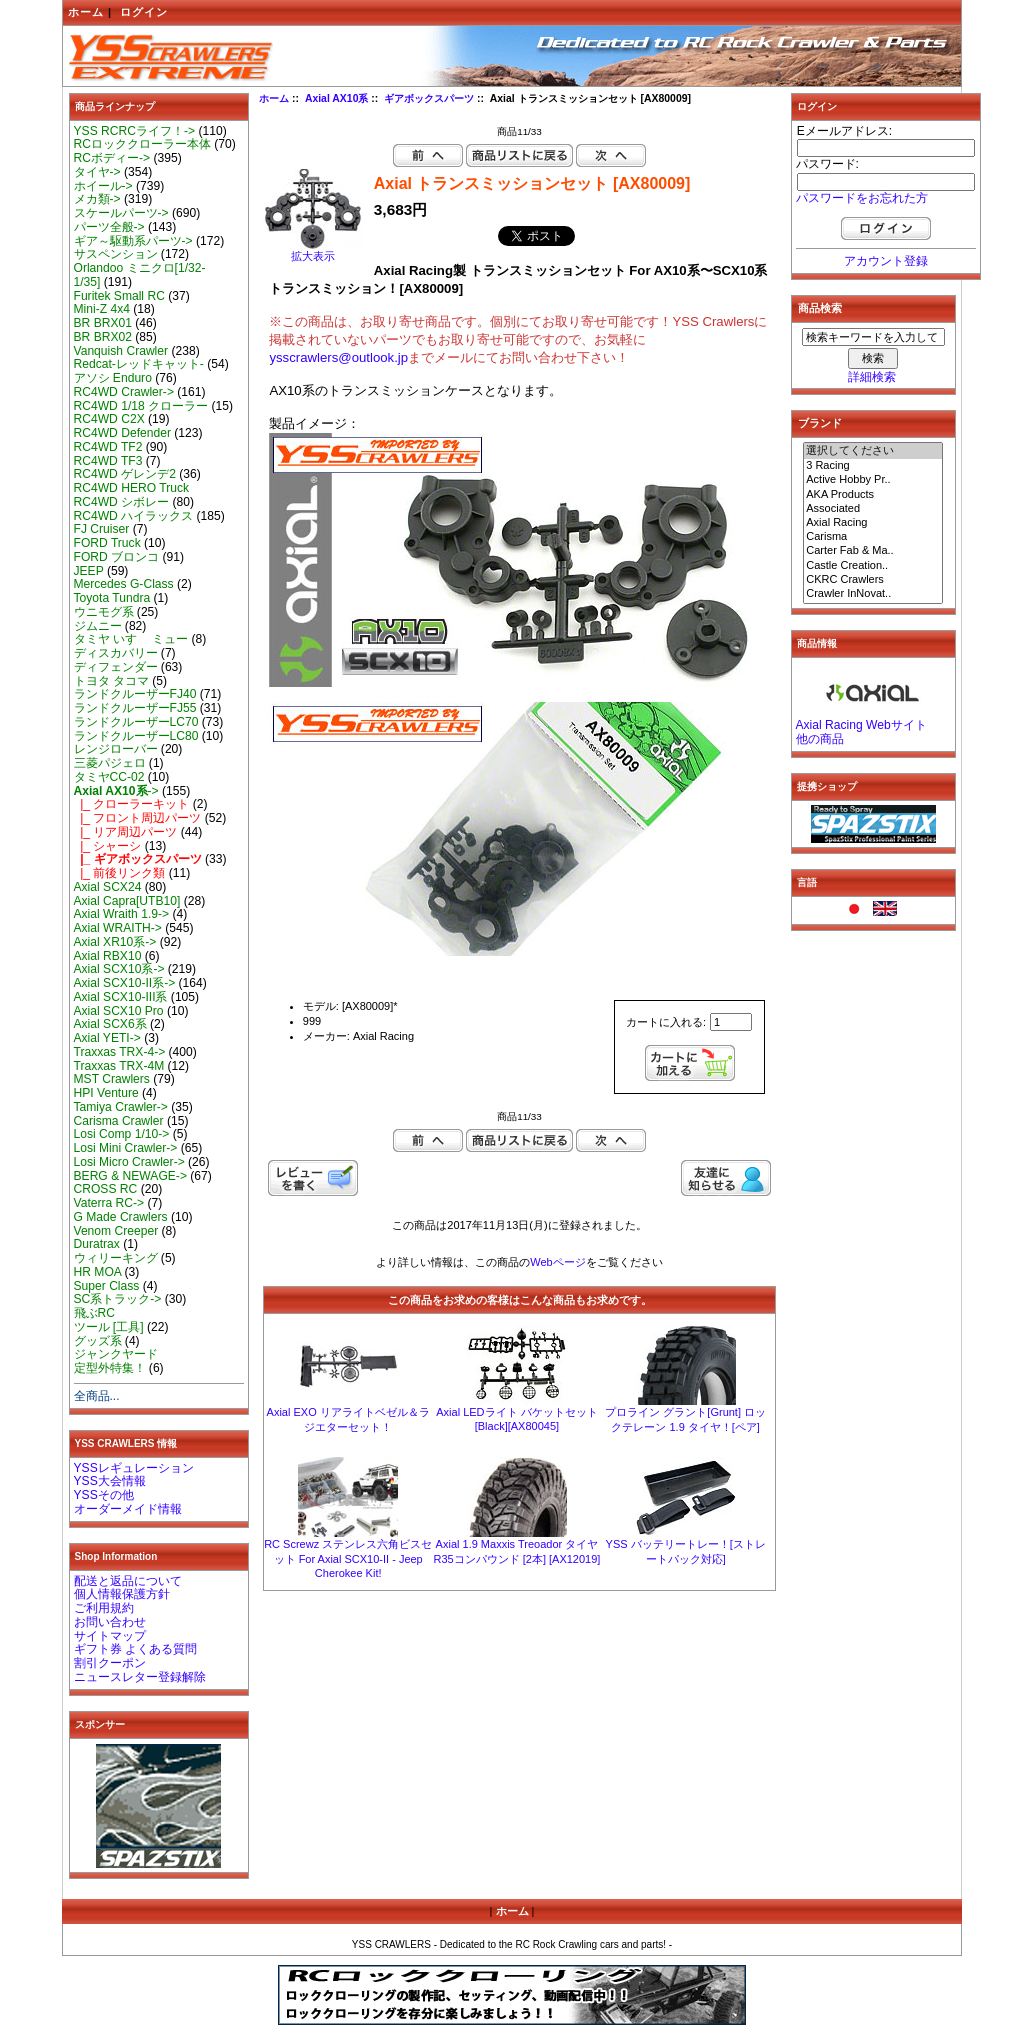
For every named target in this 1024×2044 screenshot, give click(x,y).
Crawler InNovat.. (873, 594)
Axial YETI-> (107, 1038)
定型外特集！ (110, 1368)
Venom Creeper (116, 1231)
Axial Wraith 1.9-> (122, 914)
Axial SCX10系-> (119, 969)
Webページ (557, 1262)
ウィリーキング (116, 1258)
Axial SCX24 (108, 887)
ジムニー (98, 626)
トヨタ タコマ (111, 681)
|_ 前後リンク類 (120, 873)
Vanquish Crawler (121, 351)
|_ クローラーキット (132, 804)
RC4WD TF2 (108, 447)
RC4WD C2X (109, 419)
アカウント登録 (886, 261)
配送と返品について (128, 1581)
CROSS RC (106, 1189)
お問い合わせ (110, 1622)
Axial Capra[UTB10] (127, 901)
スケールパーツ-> (121, 213)
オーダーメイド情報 (128, 1509)
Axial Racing (873, 523)
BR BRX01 (103, 323)
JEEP (89, 571)
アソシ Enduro (113, 378)
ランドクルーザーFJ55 (135, 708)
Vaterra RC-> (109, 1203)
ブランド (820, 423)
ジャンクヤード (116, 1354)
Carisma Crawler (119, 1121)
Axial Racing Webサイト (861, 725)
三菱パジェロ (110, 763)
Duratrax (97, 1244)
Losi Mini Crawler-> (126, 1148)
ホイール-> (103, 186)
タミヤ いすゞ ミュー (131, 639)
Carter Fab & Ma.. (873, 551)
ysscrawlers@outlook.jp (338, 357)
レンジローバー (116, 749)
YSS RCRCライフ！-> (135, 131)
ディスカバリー (116, 653)
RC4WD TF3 (108, 461)
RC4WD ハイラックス (134, 516)
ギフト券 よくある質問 (135, 1649)
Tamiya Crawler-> (121, 1107)
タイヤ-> (97, 172)
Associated (873, 509)
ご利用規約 (104, 1608)
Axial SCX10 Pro (119, 1011)
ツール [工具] (109, 1327)
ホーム (86, 12)
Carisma (873, 537)
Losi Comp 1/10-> (122, 1134)
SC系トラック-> (118, 1299)
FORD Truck (107, 543)
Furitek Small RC (119, 296)
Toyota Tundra (112, 598)
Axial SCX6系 (110, 1024)
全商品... (97, 1396)
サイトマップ (110, 1636)
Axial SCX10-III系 (121, 997)
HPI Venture (106, 1093)
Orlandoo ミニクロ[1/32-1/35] (140, 275)
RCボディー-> (112, 158)
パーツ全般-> (109, 227)
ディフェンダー (116, 667)
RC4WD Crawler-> (124, 392)
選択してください (873, 451)
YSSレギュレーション (134, 1468)
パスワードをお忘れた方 (862, 198)
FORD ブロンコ (117, 557)
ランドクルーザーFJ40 (135, 694)
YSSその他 (104, 1495)
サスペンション (116, 254)
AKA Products (873, 495)
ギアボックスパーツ (429, 98)
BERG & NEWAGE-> (130, 1176)
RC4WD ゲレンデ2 (125, 474)
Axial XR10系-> (115, 942)
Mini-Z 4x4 (102, 309)
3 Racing (873, 466)
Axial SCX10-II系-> (125, 983)
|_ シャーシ (108, 846)
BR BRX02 (103, 337)
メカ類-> (97, 199)
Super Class (107, 1286)
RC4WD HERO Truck (132, 488)
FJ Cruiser (102, 529)
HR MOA (98, 1272)
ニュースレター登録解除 (140, 1677)
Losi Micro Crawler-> (129, 1162)
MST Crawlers (112, 1079)
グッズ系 (98, 1341)
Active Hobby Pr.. (873, 480)
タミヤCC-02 (109, 777)
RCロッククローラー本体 (142, 144)
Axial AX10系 (337, 98)
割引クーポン (110, 1663)
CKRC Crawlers (873, 580)
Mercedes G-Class (124, 584)
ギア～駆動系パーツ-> (133, 241)
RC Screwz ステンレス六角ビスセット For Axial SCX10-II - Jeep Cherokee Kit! (348, 1558)
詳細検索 (872, 377)
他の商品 (820, 739)
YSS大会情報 (110, 1481)
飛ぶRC (94, 1313)
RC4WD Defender (122, 433)
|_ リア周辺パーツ (126, 832)
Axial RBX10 (108, 956)
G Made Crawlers (121, 1217)
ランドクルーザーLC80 (136, 736)
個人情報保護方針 (122, 1594)
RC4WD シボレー (122, 502)
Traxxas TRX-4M (119, 1066)
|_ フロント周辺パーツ (138, 818)
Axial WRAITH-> (118, 928)
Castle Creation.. (873, 566)
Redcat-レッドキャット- (139, 364)
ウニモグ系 (104, 612)
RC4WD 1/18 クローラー (141, 406)
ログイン (144, 12)
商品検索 (820, 308)
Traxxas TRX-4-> (120, 1052)
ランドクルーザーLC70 (136, 722)
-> (116, 791)
